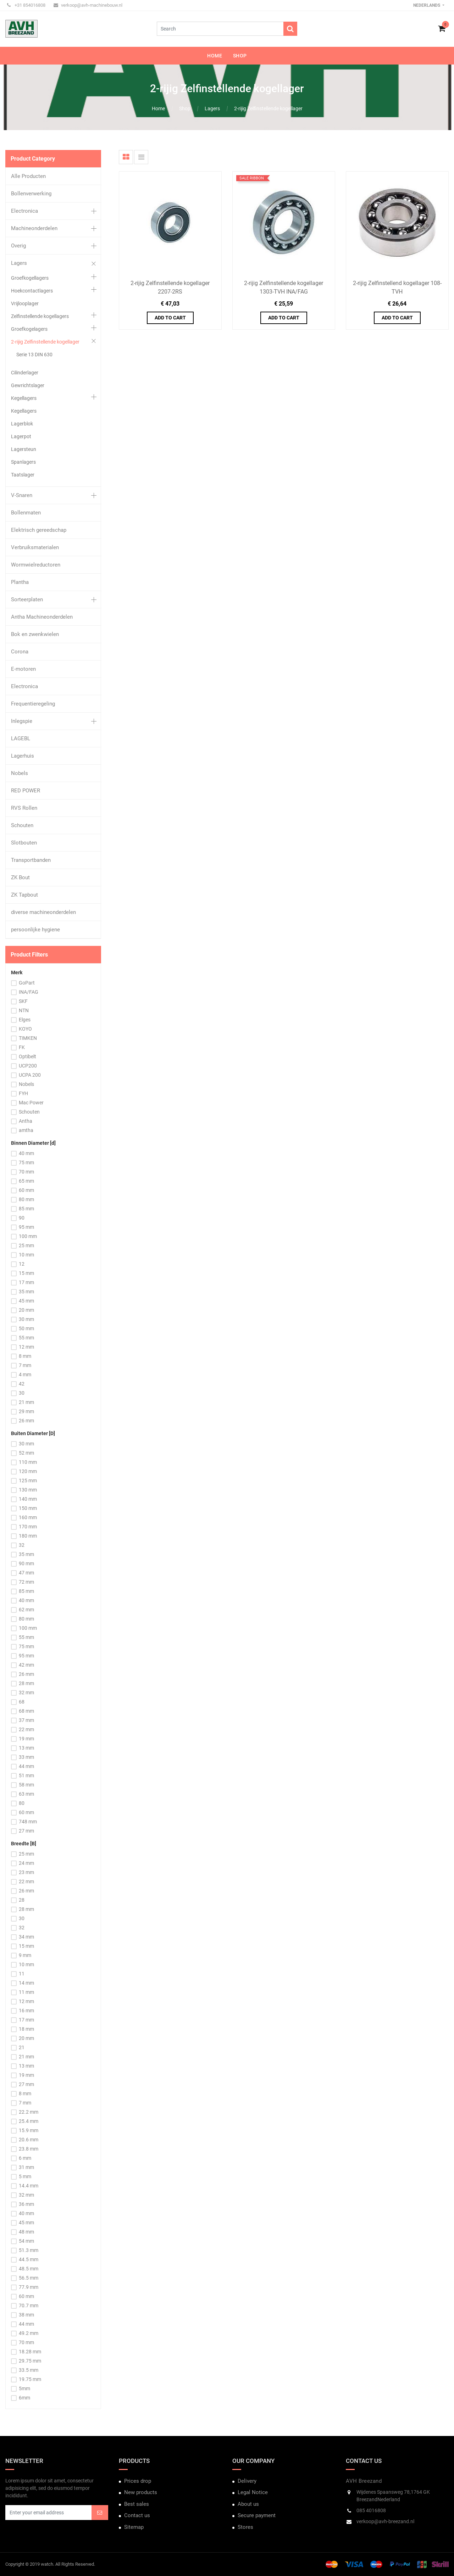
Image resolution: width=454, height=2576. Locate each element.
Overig (18, 245)
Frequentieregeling (33, 704)
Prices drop (137, 2481)
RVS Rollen (24, 808)
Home (158, 108)
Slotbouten (24, 843)
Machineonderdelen (34, 228)
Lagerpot (21, 436)
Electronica (24, 211)
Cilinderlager (24, 372)
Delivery (247, 2481)
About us (248, 2504)
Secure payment (257, 2515)
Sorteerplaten (27, 599)
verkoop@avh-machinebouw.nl (88, 5)
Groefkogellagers (30, 278)
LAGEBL (20, 738)
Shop (184, 108)
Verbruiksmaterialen (35, 547)
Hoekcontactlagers (32, 291)
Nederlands (427, 5)
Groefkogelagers (29, 329)
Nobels (19, 773)
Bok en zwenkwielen (35, 634)
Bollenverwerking (31, 193)
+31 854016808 (26, 5)
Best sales (136, 2504)
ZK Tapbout (24, 895)
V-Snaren (21, 495)
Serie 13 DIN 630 (34, 354)
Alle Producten (28, 176)
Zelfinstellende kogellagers (40, 316)
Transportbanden (31, 860)
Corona (19, 651)
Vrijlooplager (25, 303)
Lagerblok (22, 423)
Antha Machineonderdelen (42, 617)
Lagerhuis (22, 756)
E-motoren (23, 669)
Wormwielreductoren (35, 565)
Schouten (22, 825)
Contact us (137, 2515)
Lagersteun (23, 449)
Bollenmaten (26, 512)
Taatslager (22, 475)
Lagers (212, 108)
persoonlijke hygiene (35, 929)
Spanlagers (23, 462)
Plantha (20, 582)
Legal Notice (253, 2492)
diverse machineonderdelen (43, 912)
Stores (245, 2527)
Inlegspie (21, 721)
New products (140, 2492)
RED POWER (25, 790)
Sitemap (134, 2527)
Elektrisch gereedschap (38, 530)
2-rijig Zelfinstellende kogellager (268, 108)
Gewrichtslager (27, 385)
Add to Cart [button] (170, 317)
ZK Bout (20, 877)
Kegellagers (24, 398)
